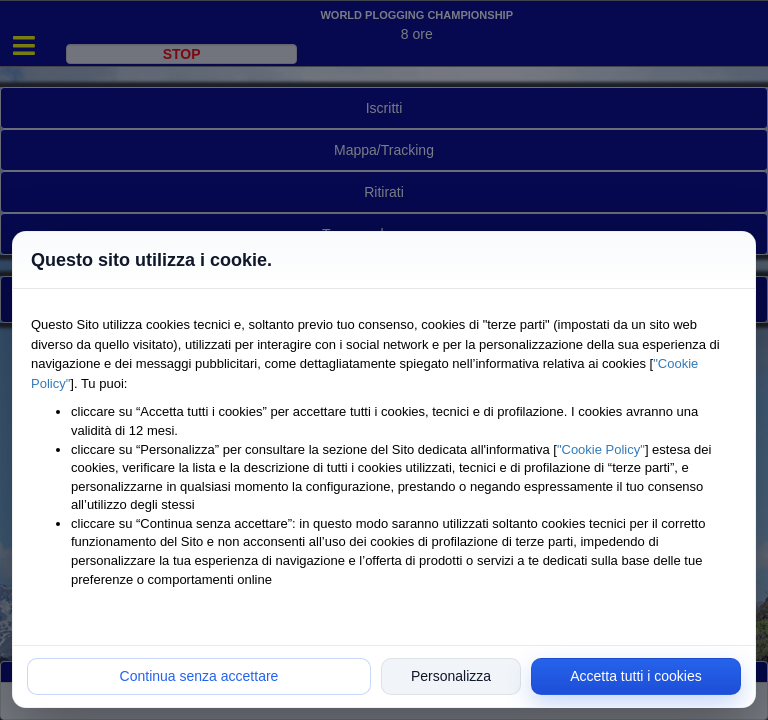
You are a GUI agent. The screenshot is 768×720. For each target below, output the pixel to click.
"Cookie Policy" (601, 449)
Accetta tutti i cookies (636, 676)
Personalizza (451, 676)
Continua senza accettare (199, 676)
